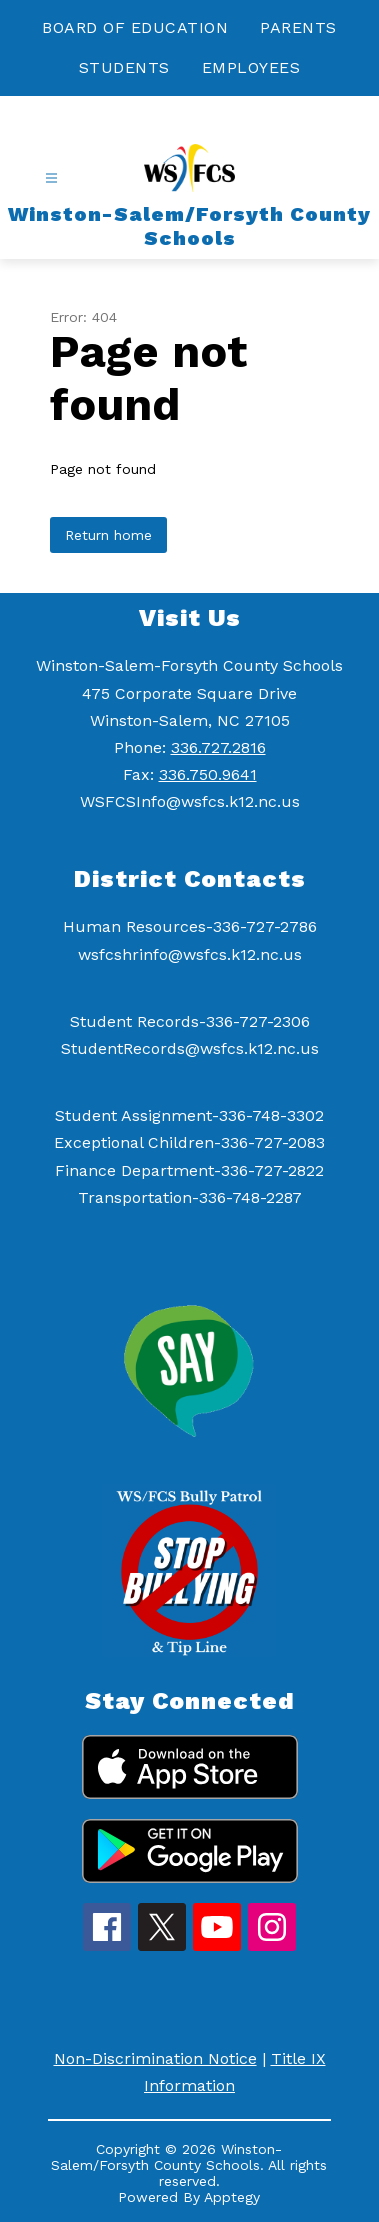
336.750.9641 (208, 774)
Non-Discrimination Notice (155, 2058)
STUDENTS (124, 67)
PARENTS (298, 27)
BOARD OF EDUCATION (135, 27)
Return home (108, 535)
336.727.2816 (218, 747)
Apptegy (232, 2197)
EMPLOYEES (251, 67)
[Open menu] (51, 178)
